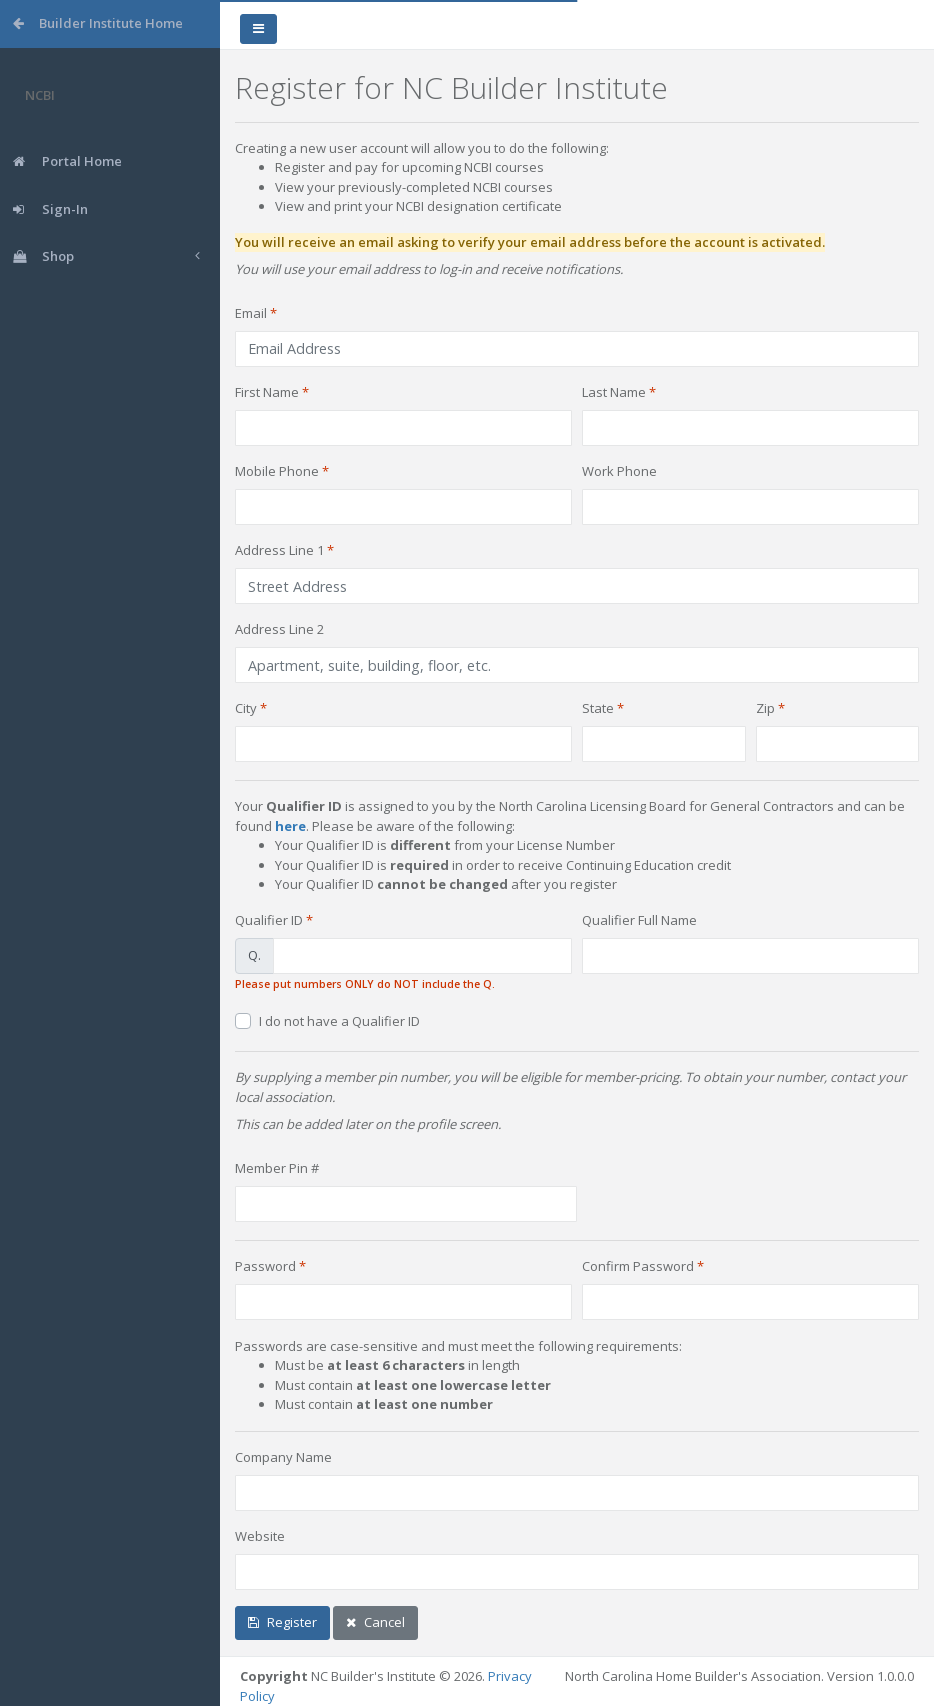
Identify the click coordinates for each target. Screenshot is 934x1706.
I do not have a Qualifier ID (339, 1021)
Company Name (283, 1457)
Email (251, 313)
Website (260, 1536)
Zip (765, 708)
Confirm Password (638, 1266)
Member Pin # (277, 1168)
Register (282, 1622)
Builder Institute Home (98, 23)
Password (265, 1266)
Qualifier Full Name (639, 920)
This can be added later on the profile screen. (368, 1124)
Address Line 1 (279, 550)
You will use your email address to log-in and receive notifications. (429, 269)
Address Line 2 (279, 629)
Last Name (614, 392)
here (290, 826)
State (598, 708)
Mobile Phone (277, 471)
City (246, 708)
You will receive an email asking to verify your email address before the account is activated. (530, 242)
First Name (267, 392)
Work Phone (619, 471)
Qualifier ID (269, 920)
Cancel (375, 1622)
